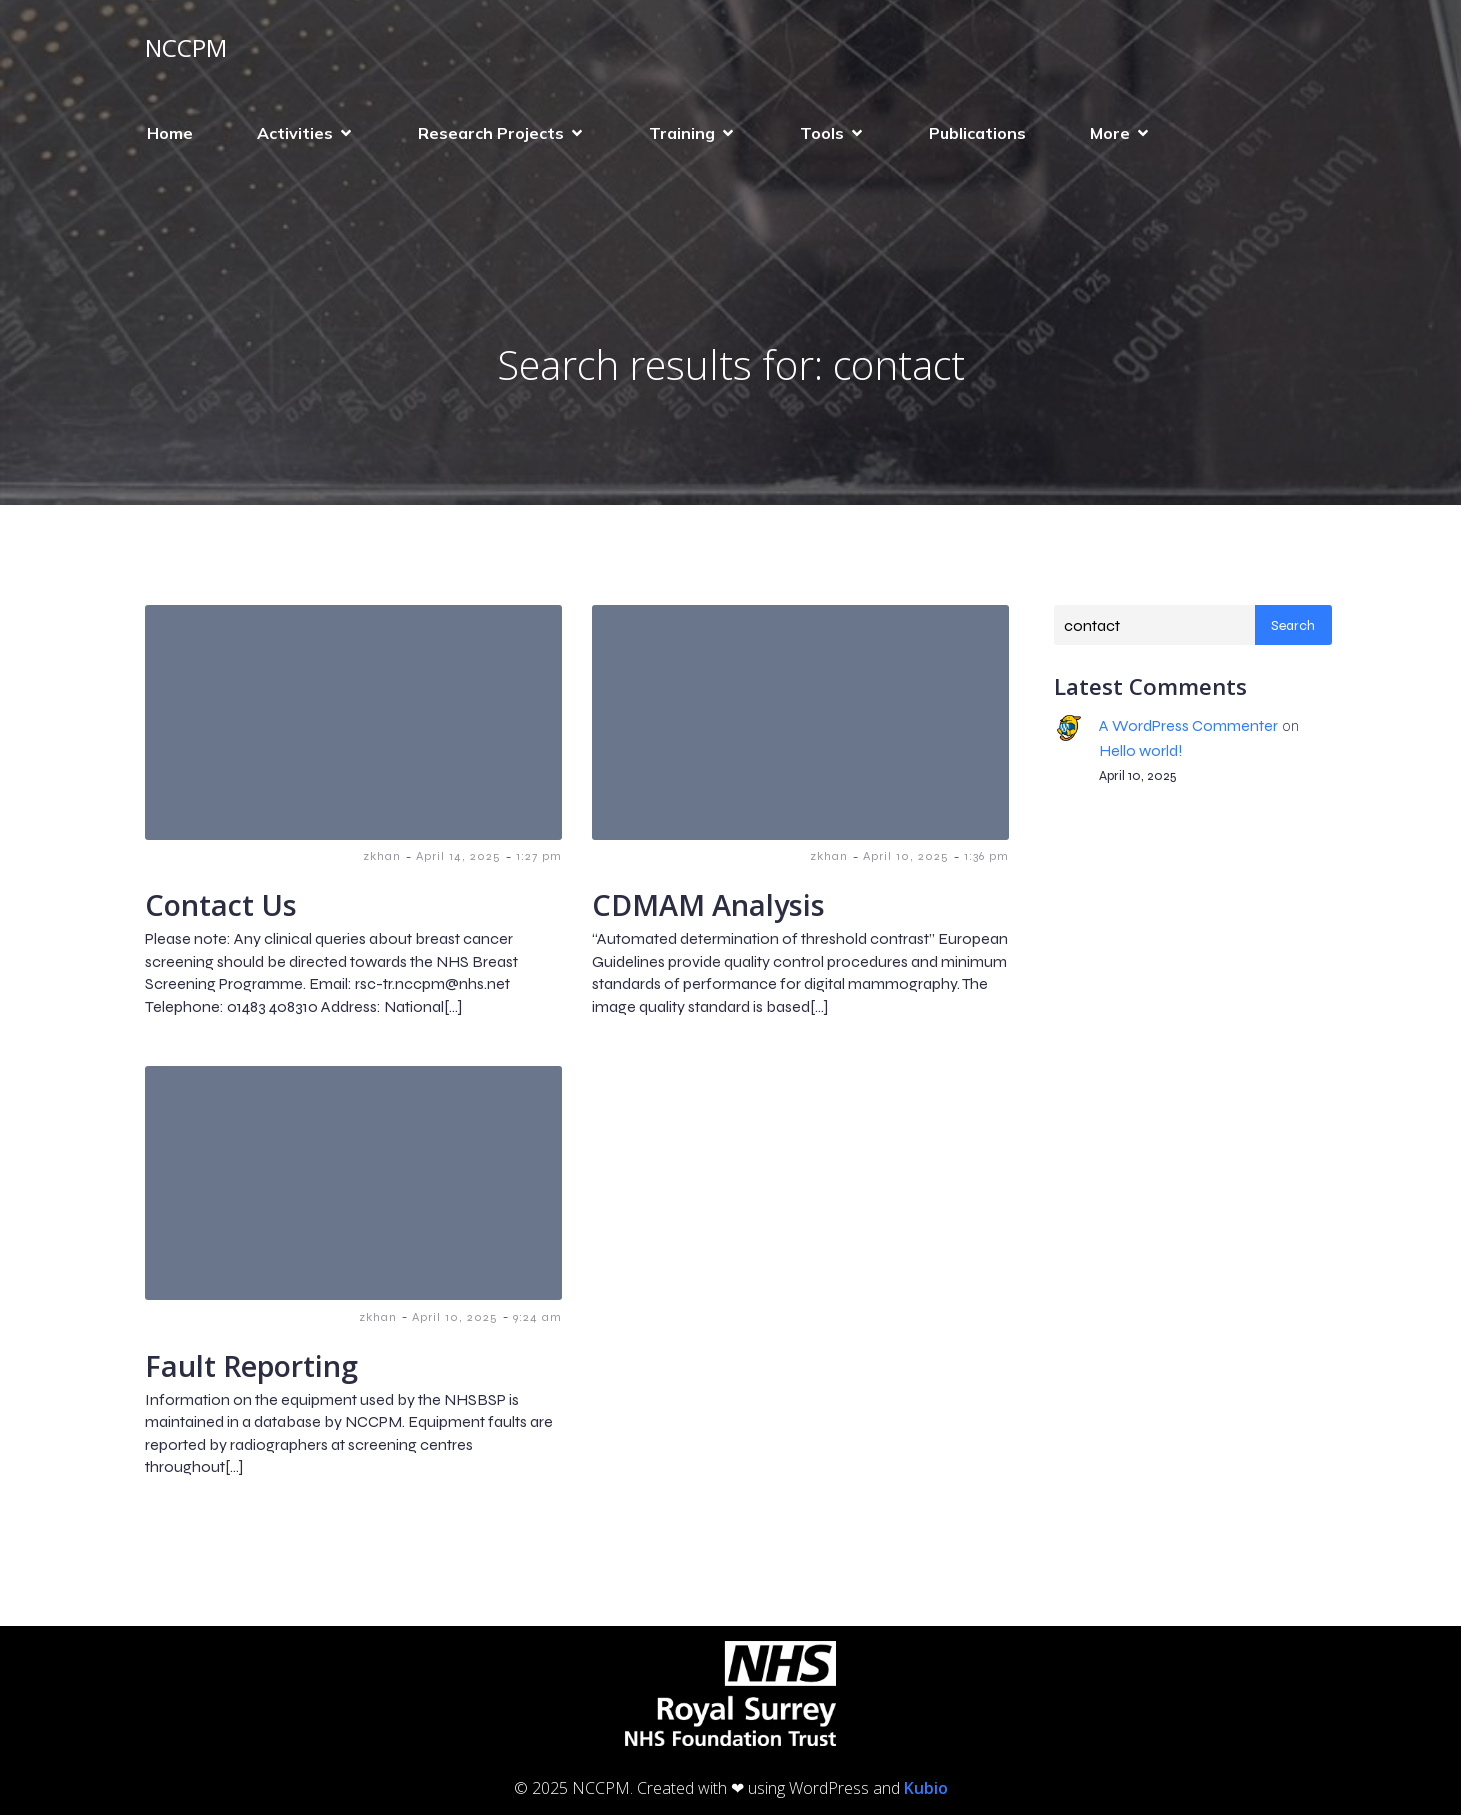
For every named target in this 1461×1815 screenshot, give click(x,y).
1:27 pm (539, 856)
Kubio (926, 1788)
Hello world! (1141, 750)
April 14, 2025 (458, 856)
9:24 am (537, 1317)
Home (170, 133)
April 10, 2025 (906, 856)
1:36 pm (986, 856)
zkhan (382, 856)
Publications (977, 133)
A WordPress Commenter (1188, 725)
